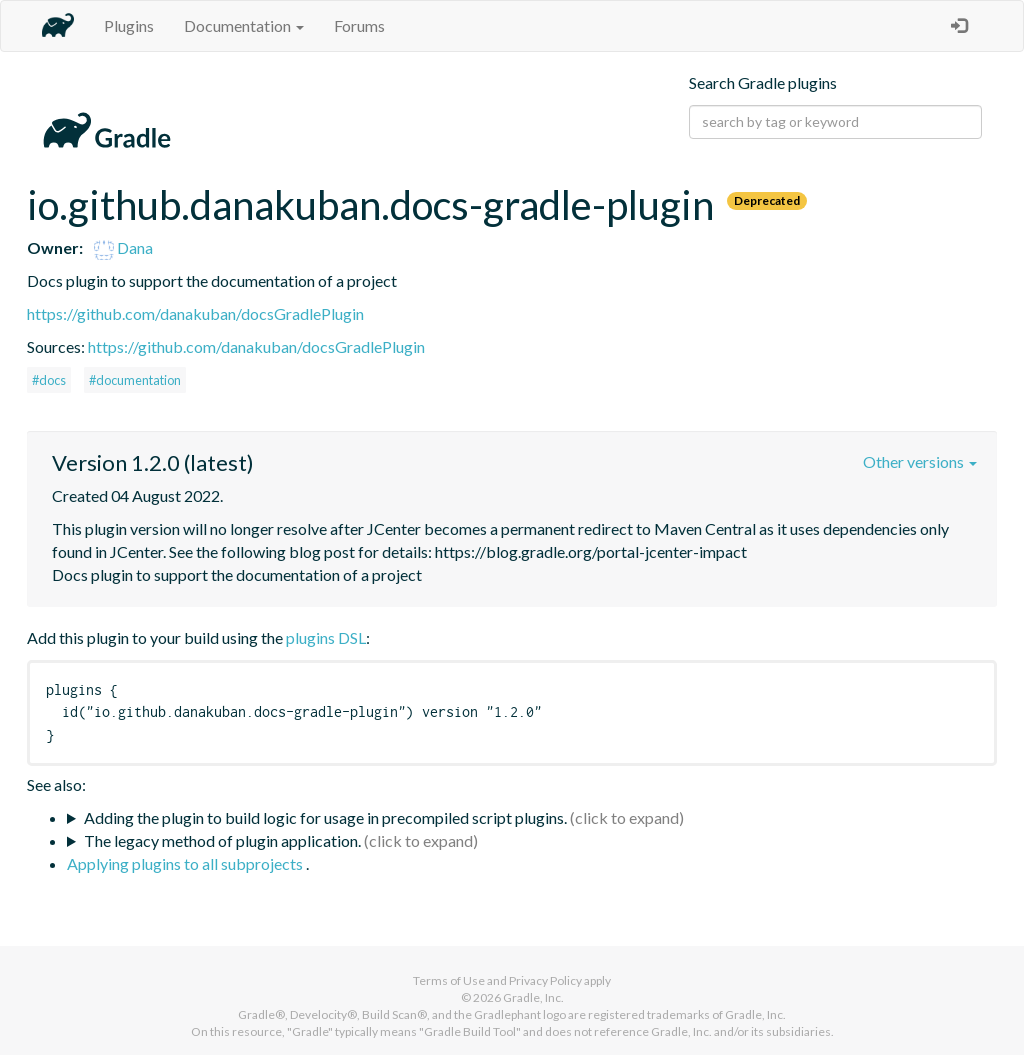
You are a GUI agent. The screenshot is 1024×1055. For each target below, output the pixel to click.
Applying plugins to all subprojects (186, 863)
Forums (359, 25)
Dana (123, 247)
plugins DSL (326, 637)
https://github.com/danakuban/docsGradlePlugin (195, 313)
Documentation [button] (244, 25)
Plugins (129, 25)
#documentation (135, 380)
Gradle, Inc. (533, 997)
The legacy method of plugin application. (222, 840)
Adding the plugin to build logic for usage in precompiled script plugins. (325, 817)
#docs (49, 380)
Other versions (920, 461)
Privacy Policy (545, 980)
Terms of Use (449, 980)
